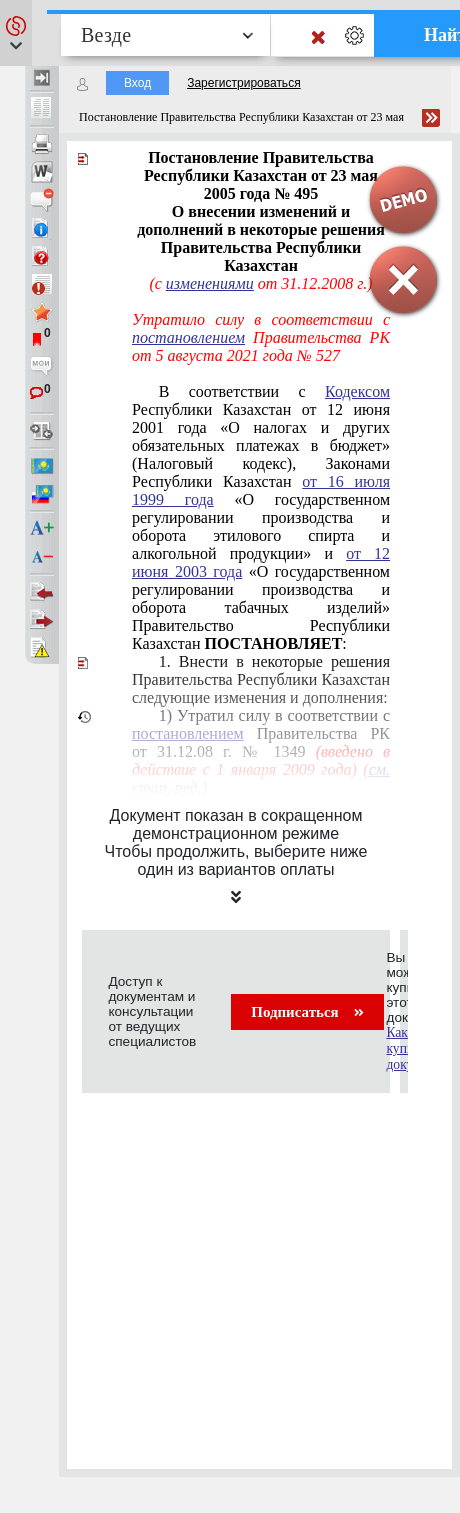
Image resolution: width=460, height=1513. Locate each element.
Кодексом (357, 391)
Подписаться (307, 1012)
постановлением (188, 337)
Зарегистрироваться (243, 83)
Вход (137, 83)
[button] (16, 33)
